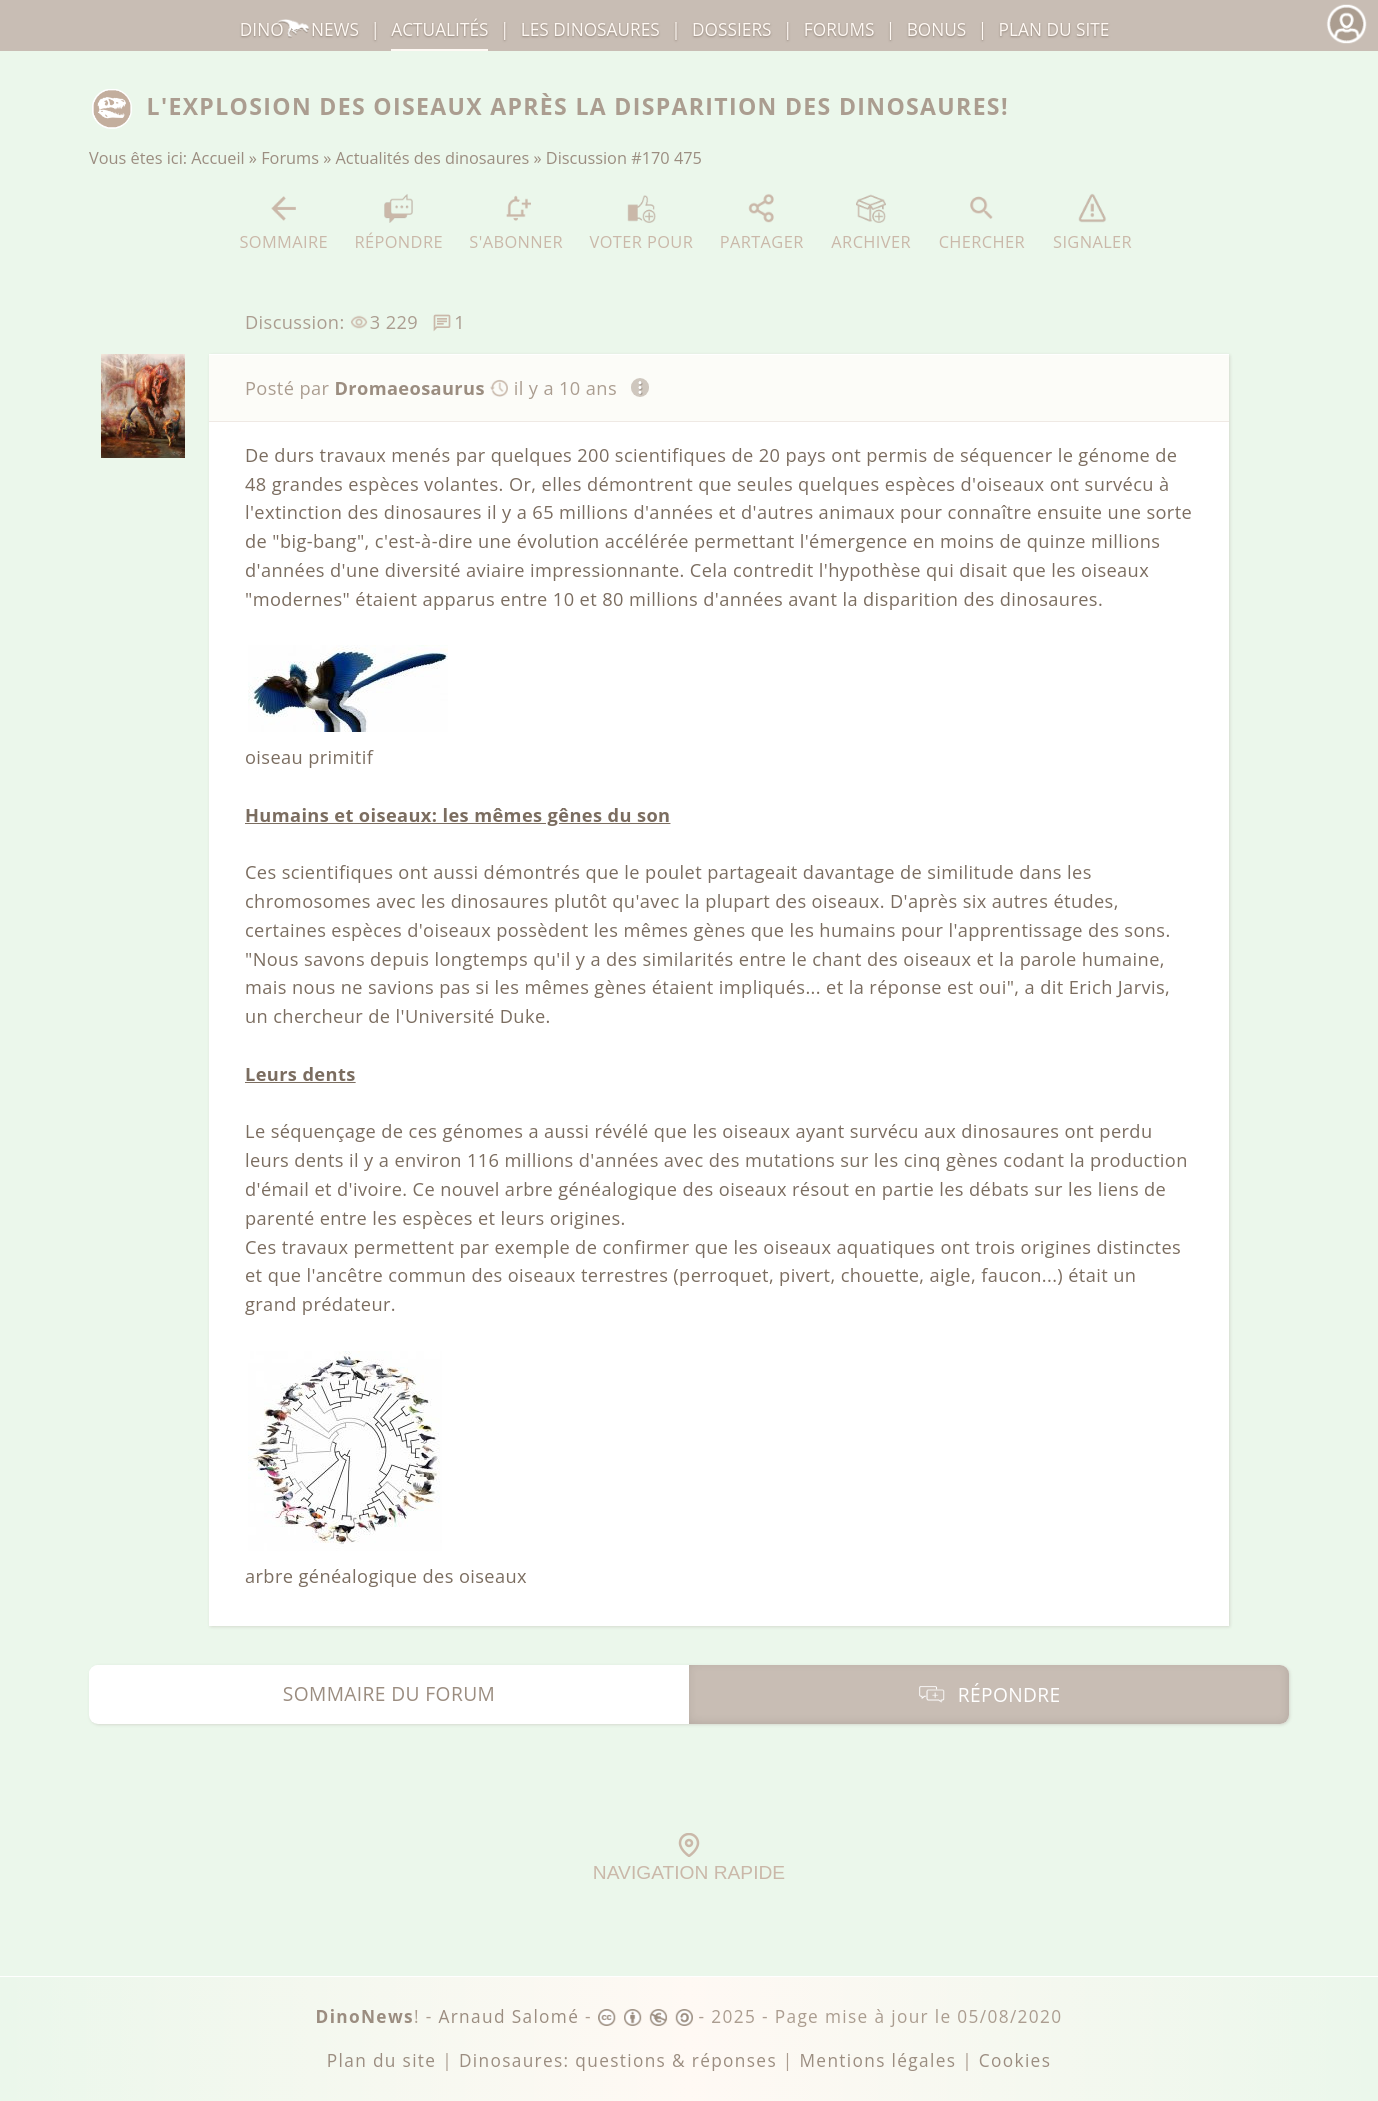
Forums (290, 158)
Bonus (937, 29)
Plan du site (1054, 29)
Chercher (982, 222)
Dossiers (731, 29)
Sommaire (283, 222)
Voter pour (642, 222)
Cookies (1015, 2060)
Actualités (439, 29)
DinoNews (299, 29)
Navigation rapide (689, 1858)
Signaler (1092, 222)
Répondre (398, 222)
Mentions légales (877, 2060)
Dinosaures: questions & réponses (618, 2060)
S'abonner (516, 222)
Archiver (871, 222)
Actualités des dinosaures (433, 158)
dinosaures (590, 29)
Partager (762, 222)
